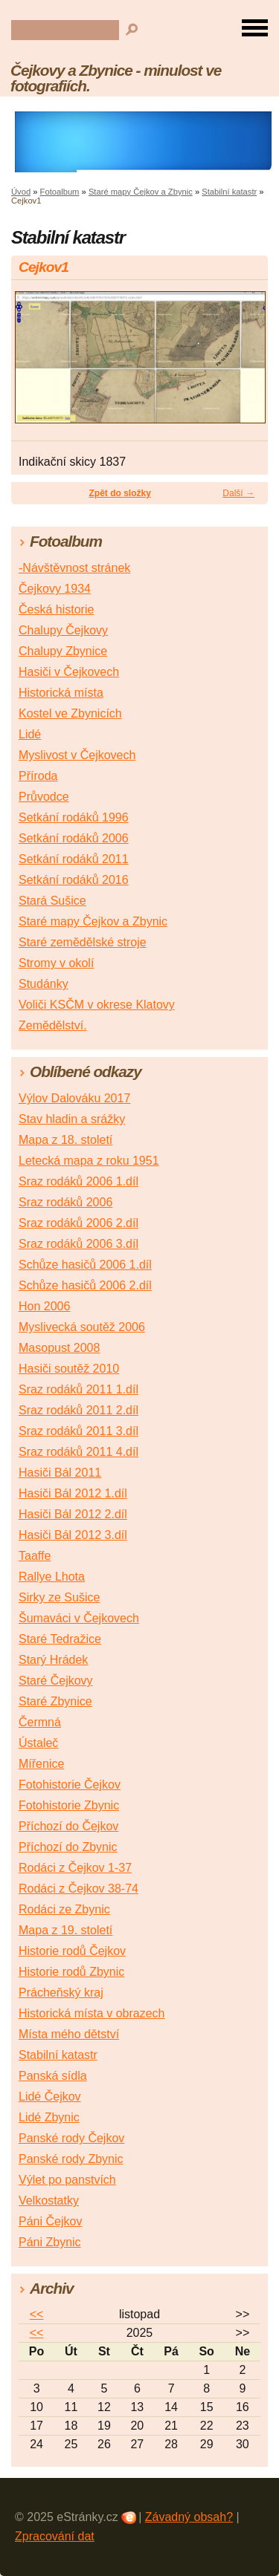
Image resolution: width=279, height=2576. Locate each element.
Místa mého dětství (69, 2034)
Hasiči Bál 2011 (60, 1472)
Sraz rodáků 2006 (65, 1202)
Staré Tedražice (60, 1639)
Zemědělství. (53, 1025)
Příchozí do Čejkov (68, 1826)
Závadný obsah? (189, 2517)
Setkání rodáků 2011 (74, 859)
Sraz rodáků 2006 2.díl (78, 1223)
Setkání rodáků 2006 (74, 838)
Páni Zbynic (50, 2242)
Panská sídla (53, 2075)
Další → (238, 493)
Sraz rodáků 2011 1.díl (78, 1389)
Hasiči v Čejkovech (69, 672)
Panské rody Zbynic (71, 2159)
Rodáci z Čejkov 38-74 (78, 1888)
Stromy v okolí (56, 963)
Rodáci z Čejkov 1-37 (75, 1867)
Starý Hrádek (53, 1659)
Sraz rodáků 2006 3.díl (78, 1243)
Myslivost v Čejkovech (77, 755)
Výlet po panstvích (67, 2179)
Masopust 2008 (59, 1347)
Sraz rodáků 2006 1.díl (78, 1181)
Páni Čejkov (50, 2221)
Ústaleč (38, 1743)
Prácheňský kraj (61, 1992)
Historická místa (61, 692)
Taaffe (35, 1555)
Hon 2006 (44, 1306)
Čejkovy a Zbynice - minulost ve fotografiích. (115, 78)
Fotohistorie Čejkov (70, 1784)
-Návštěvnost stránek (74, 568)
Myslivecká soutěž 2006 (82, 1327)
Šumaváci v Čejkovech (79, 1618)
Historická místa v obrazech (92, 2013)
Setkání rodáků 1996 (74, 817)
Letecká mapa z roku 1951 (89, 1160)
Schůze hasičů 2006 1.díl (85, 1264)
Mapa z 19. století (65, 1930)
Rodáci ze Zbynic (64, 1909)
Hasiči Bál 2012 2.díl (73, 1514)
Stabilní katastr (229, 191)
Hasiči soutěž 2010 (69, 1368)
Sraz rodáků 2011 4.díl (78, 1451)
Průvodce (44, 796)
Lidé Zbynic (49, 2117)
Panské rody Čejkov (71, 2138)
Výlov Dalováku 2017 (74, 1098)
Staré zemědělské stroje (83, 942)
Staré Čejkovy (56, 1680)
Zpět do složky (119, 493)
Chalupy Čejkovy (63, 630)
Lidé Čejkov (50, 2096)
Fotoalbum (60, 191)
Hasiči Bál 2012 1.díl (73, 1493)
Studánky (43, 984)
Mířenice (41, 1763)
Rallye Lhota (52, 1576)
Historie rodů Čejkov (72, 1951)
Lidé (30, 734)
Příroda (38, 776)
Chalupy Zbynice (63, 651)
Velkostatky (49, 2200)
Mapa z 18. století (65, 1139)
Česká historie (56, 609)
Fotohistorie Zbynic (69, 1805)
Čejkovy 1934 (55, 588)
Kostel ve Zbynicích (70, 713)
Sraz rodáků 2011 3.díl (78, 1431)
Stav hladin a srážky (72, 1119)
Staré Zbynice (55, 1701)
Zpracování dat (54, 2536)
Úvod (21, 191)
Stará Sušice (52, 900)
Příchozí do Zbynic (68, 1847)
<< (37, 2314)
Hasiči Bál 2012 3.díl (73, 1535)
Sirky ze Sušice (59, 1597)
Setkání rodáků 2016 (74, 880)
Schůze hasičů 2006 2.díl (85, 1285)
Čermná (40, 1722)
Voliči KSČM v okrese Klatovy (97, 1004)
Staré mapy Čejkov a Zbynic (141, 191)
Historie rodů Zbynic (71, 1971)
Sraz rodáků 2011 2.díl (78, 1410)
